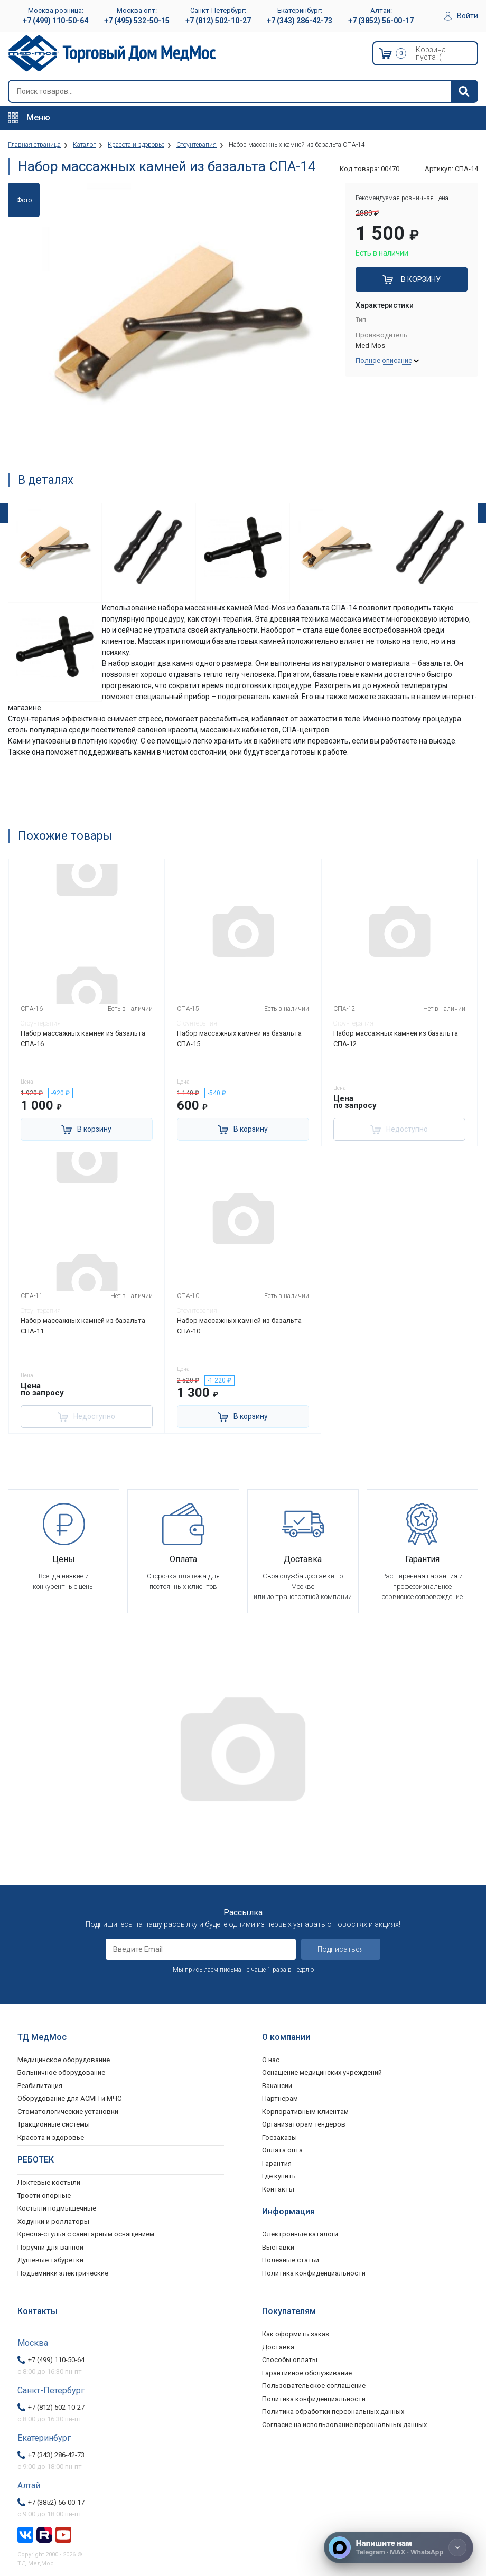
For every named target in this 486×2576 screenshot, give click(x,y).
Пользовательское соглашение (314, 2386)
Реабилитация (39, 2086)
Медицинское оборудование (63, 2060)
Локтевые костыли (48, 2182)
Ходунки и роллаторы (53, 2221)
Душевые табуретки (50, 2260)
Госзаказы (279, 2137)
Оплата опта (282, 2150)
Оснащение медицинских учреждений (322, 2072)
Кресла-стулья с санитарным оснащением (85, 2234)
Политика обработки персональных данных (333, 2411)
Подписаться (340, 1949)
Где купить (279, 2176)
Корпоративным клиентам (305, 2112)
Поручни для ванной (50, 2247)
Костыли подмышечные (56, 2208)
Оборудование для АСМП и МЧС (69, 2098)
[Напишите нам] (398, 2547)
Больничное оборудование (61, 2072)
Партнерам (280, 2098)
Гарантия (277, 2163)
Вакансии (277, 2086)
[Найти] (464, 91)
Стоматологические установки (67, 2112)
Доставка (278, 2347)
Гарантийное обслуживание (307, 2373)
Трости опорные (44, 2195)
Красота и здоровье (50, 2137)
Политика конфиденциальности (314, 2399)
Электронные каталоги (300, 2234)
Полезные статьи (290, 2260)
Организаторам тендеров (303, 2124)
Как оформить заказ (295, 2334)
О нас (270, 2060)
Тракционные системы (53, 2124)
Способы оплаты (289, 2360)
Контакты (278, 2189)
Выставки (278, 2247)
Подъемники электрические (62, 2273)
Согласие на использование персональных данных (344, 2425)
